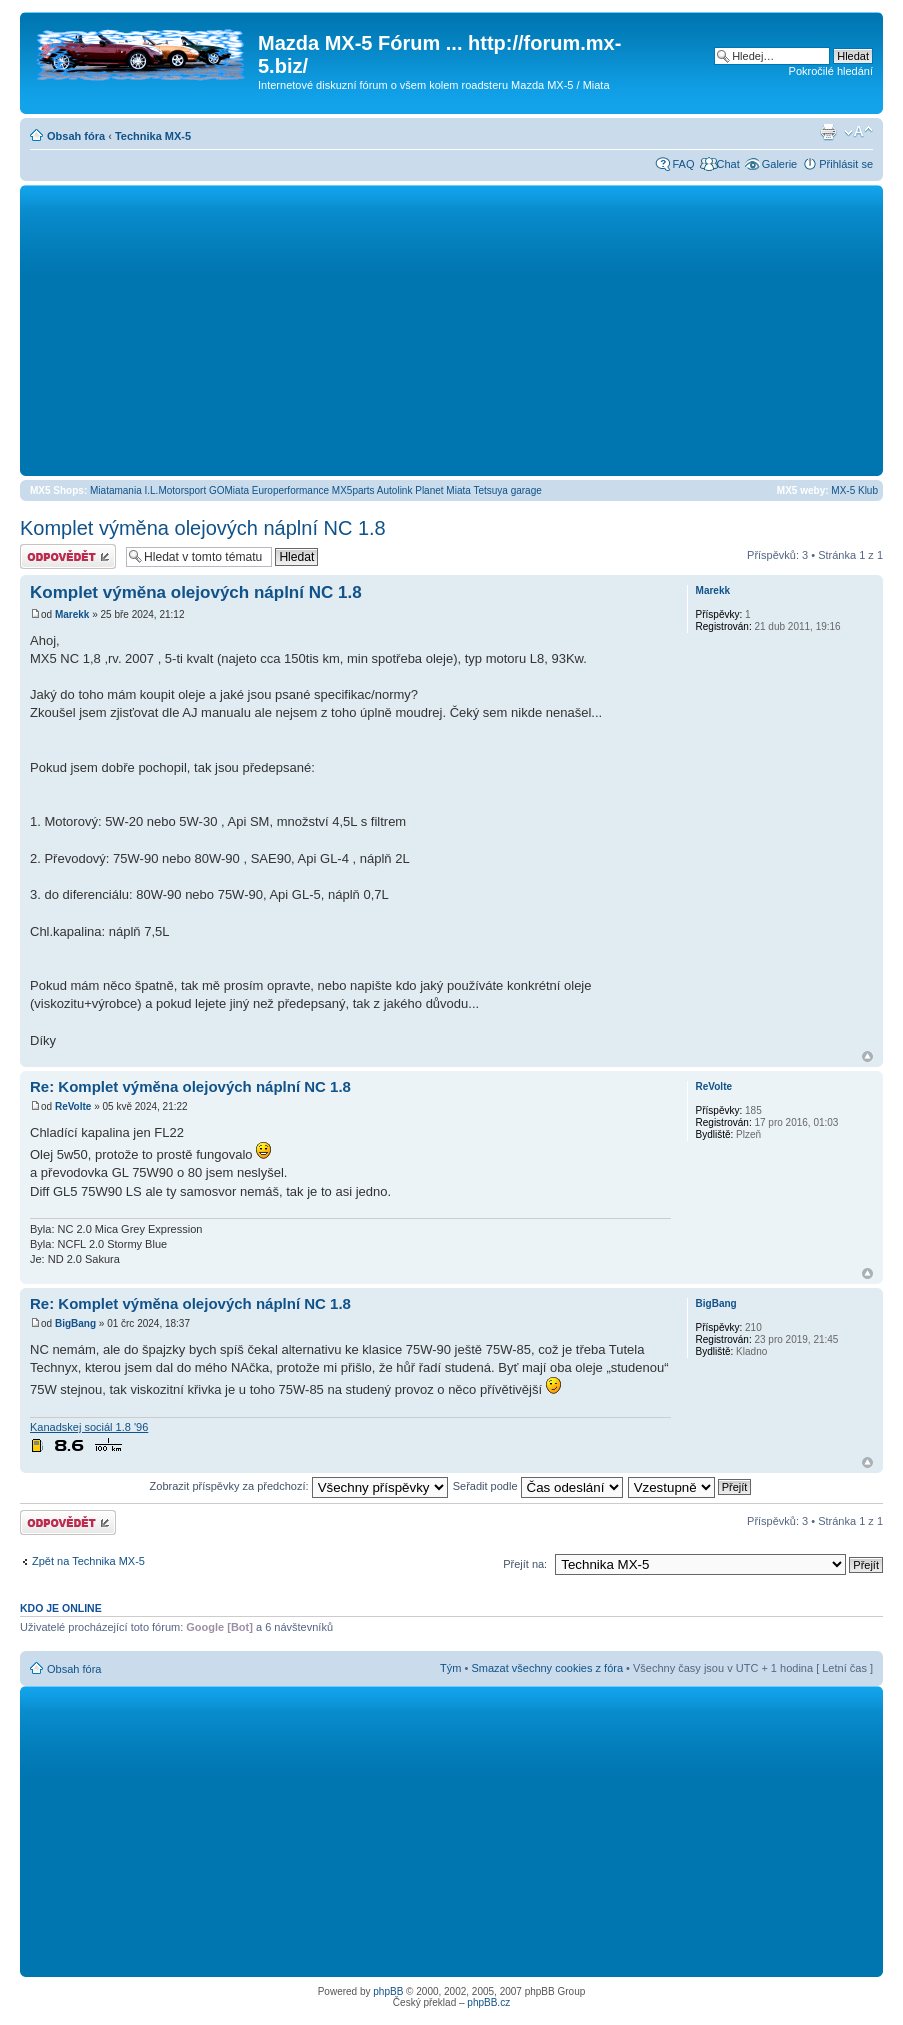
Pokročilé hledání (831, 71)
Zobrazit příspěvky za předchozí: (299, 1486)
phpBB (388, 1991)
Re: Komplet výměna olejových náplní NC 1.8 (190, 1086)
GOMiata (229, 490)
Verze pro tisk (828, 132)
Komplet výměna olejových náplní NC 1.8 (203, 528)
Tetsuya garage (507, 490)
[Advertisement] (451, 330)
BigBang (75, 1323)
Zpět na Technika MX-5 (88, 1561)
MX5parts (353, 490)
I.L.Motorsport (176, 490)
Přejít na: (525, 1564)
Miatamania (116, 490)
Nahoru (867, 1056)
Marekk (72, 614)
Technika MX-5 (153, 136)
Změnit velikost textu (858, 132)
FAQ (683, 164)
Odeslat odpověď (68, 556)
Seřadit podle (538, 1486)
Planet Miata (443, 490)
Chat (727, 164)
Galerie (779, 164)
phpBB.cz (488, 2002)
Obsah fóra (76, 136)
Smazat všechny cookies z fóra (547, 1668)
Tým (450, 1668)
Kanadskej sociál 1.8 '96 (89, 1427)
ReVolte (73, 1106)
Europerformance (290, 490)
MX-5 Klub (854, 490)
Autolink (395, 490)
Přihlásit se (846, 164)
